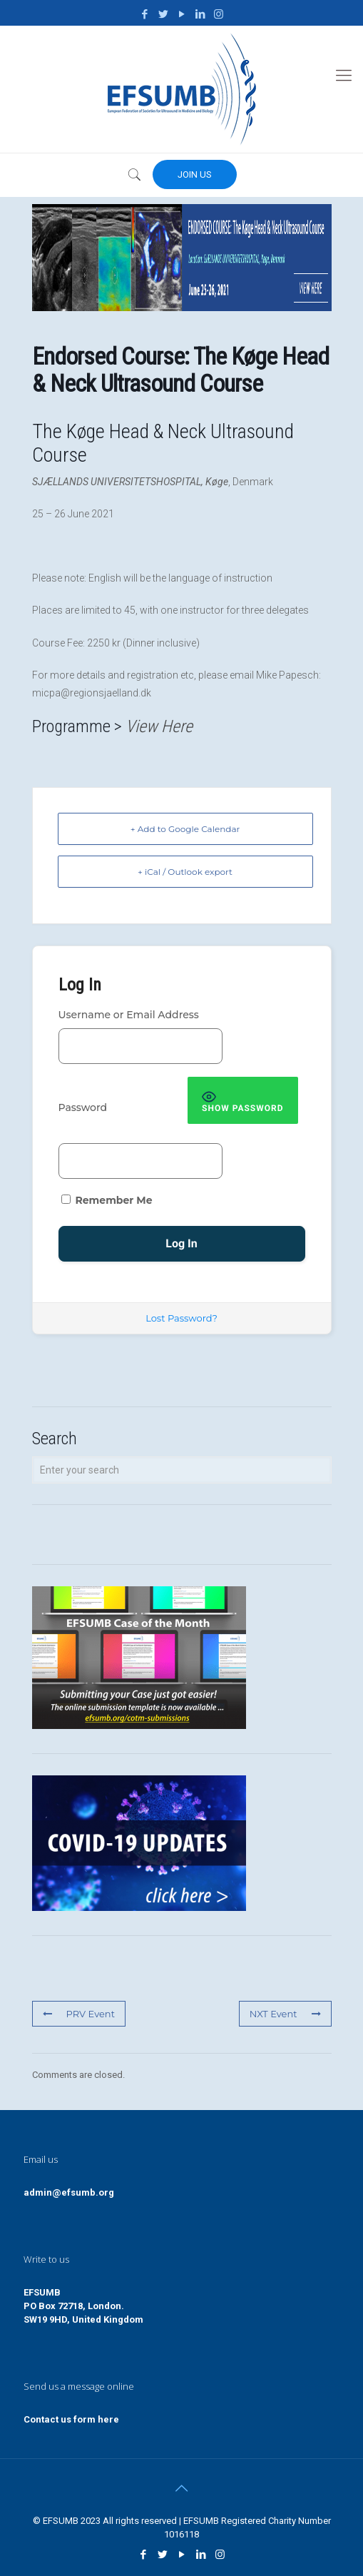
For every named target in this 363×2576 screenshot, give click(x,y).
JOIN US (195, 174)
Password (83, 1107)
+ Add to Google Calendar (185, 828)
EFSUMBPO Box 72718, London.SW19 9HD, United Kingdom (83, 2306)
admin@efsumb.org (69, 2192)
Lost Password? (181, 1318)
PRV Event (79, 2013)
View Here (159, 726)
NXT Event (285, 2013)
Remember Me (107, 1200)
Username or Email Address (128, 1014)
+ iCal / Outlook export (185, 871)
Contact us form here (71, 2419)
